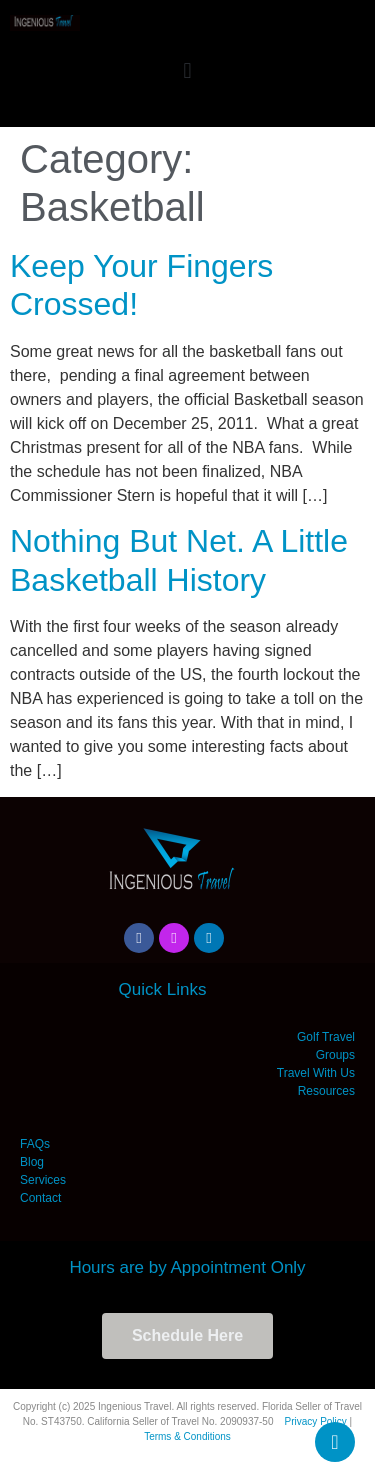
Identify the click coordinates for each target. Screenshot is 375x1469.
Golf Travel (326, 1037)
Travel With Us (316, 1073)
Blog (32, 1162)
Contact (40, 1198)
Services (43, 1180)
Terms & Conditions (187, 1436)
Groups (335, 1055)
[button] (187, 70)
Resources (326, 1091)
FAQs (35, 1144)
